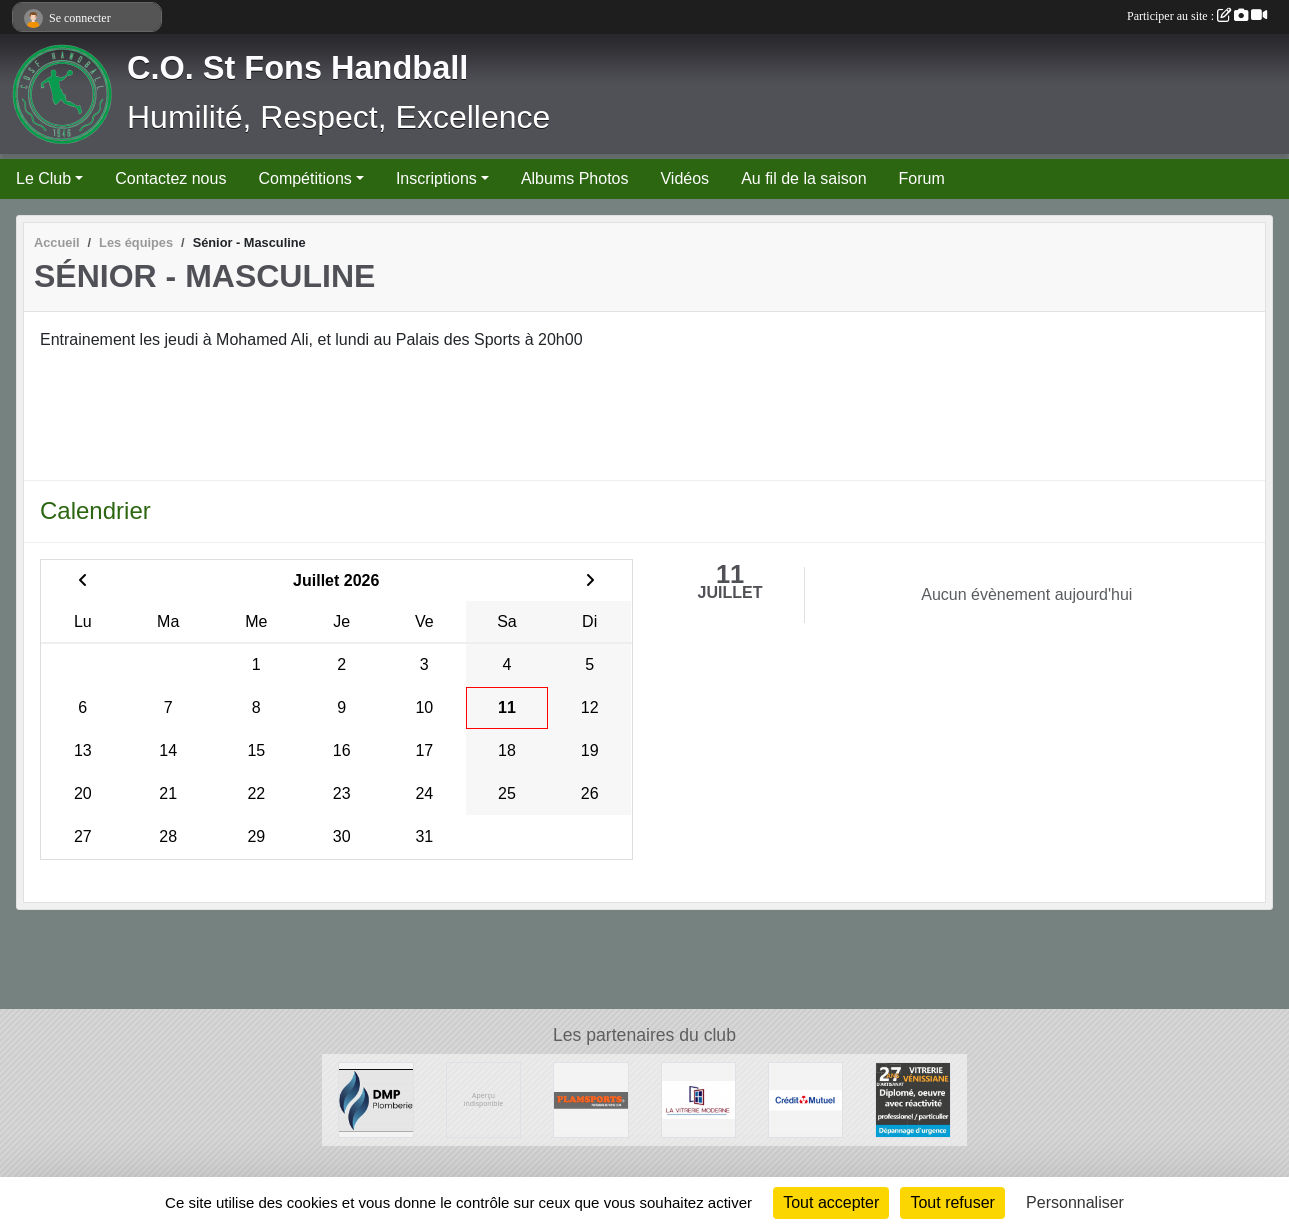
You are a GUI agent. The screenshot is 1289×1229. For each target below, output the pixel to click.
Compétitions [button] (304, 178)
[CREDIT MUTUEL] (805, 1098)
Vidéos (684, 178)
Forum (922, 178)
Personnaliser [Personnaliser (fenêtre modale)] (1075, 1202)
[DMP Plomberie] (375, 1098)
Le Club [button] (43, 178)
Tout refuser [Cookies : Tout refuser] (952, 1202)
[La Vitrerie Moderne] (698, 1098)
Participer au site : (1197, 16)
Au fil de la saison (803, 178)
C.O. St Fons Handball (297, 68)
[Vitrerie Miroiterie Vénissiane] (912, 1098)
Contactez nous (170, 178)
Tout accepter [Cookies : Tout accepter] (831, 1202)
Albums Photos (575, 178)
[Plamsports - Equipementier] (590, 1098)
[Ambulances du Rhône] (483, 1098)
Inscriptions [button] (436, 178)
